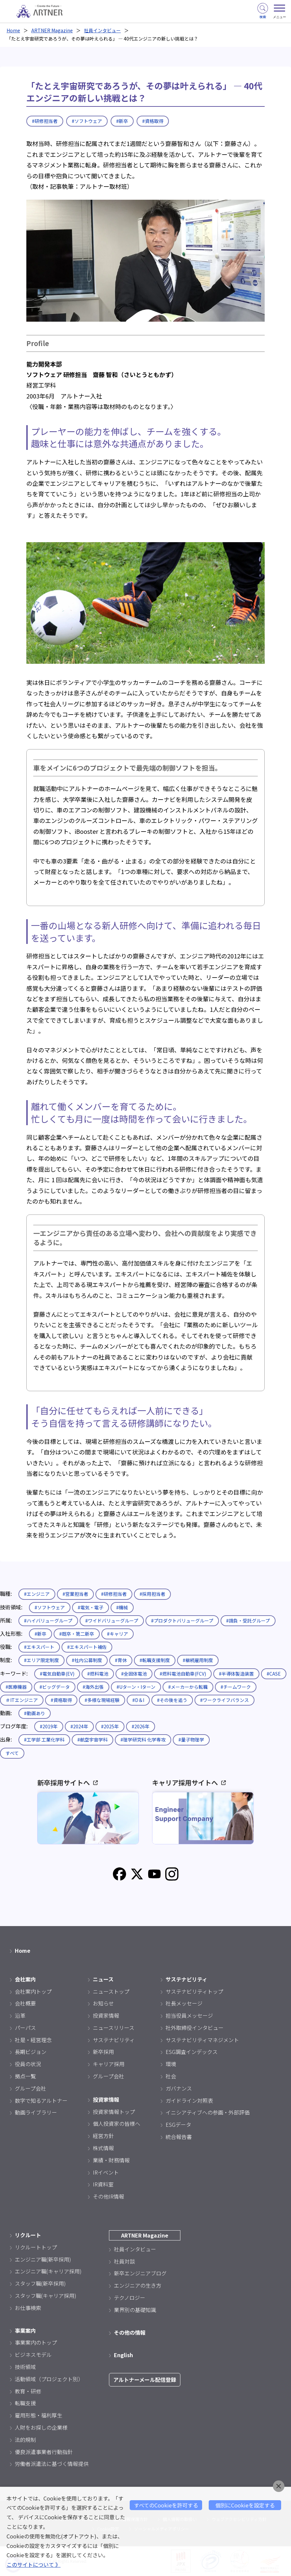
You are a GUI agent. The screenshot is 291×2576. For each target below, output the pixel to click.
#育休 (121, 1660)
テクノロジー (129, 2297)
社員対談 (124, 2261)
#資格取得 (152, 121)
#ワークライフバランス (224, 1700)
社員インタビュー (102, 30)
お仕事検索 (28, 2308)
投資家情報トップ (114, 2112)
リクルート (28, 2235)
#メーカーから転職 (188, 1686)
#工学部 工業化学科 (44, 1739)
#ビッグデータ (55, 1686)
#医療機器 (16, 1686)
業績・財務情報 (111, 2160)
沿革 (20, 2015)
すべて (12, 1753)
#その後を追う (172, 1700)
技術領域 (25, 2367)
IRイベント (106, 2172)
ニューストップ (111, 1991)
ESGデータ (178, 2124)
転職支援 (25, 2403)
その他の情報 (130, 2332)
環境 (171, 2064)
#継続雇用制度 (198, 1660)
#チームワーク (236, 1686)
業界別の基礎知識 (135, 2310)
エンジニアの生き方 (137, 2285)
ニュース (103, 1979)
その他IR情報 (108, 2196)
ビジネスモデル (33, 2354)
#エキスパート (39, 1647)
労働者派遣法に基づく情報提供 (52, 2464)
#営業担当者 (75, 1594)
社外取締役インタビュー (195, 2028)
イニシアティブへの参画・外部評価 (208, 2112)
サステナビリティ (114, 2040)
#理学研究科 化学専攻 (143, 1739)
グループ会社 (30, 2088)
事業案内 (25, 2330)
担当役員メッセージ (189, 2015)
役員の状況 (28, 2064)
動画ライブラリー (36, 2112)
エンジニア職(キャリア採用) (48, 2271)
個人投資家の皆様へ (116, 2123)
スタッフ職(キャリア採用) (45, 2295)
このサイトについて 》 (34, 2564)
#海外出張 (93, 1686)
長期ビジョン (30, 2052)
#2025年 (110, 1726)
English (123, 2355)
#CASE (274, 1673)
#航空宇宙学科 (92, 1739)
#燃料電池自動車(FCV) (183, 1673)
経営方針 (103, 2136)
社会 (171, 2076)
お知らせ (103, 2003)
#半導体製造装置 (236, 1673)
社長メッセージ (184, 2003)
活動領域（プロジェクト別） (49, 2379)
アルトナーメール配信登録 (144, 2380)
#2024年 (79, 1726)
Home (13, 30)
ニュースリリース (113, 2028)
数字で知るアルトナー (41, 2100)
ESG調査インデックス (192, 2052)
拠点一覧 (25, 2076)
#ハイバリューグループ (48, 1620)
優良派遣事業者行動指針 (44, 2452)
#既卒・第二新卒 (76, 1633)
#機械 (122, 1607)
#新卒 (122, 121)
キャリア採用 (108, 2064)
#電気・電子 (90, 1607)
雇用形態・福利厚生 (38, 2415)
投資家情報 (106, 2015)
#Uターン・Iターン (136, 1686)
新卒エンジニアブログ (140, 2273)
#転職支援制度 (155, 1660)
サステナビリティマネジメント (202, 2040)
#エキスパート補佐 (87, 1647)
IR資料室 (103, 2184)
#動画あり (34, 1713)
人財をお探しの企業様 (41, 2427)
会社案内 (25, 1979)
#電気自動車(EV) (57, 1673)
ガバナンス (179, 2088)
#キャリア (117, 1633)
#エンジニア (37, 1594)
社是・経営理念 (33, 2040)
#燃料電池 (97, 1673)
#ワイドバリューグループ (111, 1620)
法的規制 (25, 2440)
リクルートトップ (36, 2247)
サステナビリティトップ (194, 1991)
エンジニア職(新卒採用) (43, 2259)
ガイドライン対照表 (189, 2100)
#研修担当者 (45, 121)
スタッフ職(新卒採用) (40, 2283)
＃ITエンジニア (22, 1700)
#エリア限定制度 (41, 1660)
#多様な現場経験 (102, 1700)
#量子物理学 (191, 1739)
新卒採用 (103, 2052)
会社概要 (25, 2003)
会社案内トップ (33, 1991)
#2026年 (140, 1726)
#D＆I (138, 1700)
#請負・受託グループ (248, 1620)
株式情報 (103, 2148)
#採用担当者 (152, 1594)
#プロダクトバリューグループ (182, 1620)
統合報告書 (179, 2137)
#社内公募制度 (87, 1660)
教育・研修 (28, 2391)
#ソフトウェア (87, 121)
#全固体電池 (134, 1673)
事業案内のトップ (36, 2342)
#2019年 (49, 1726)
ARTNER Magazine (52, 30)
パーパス (25, 2028)
